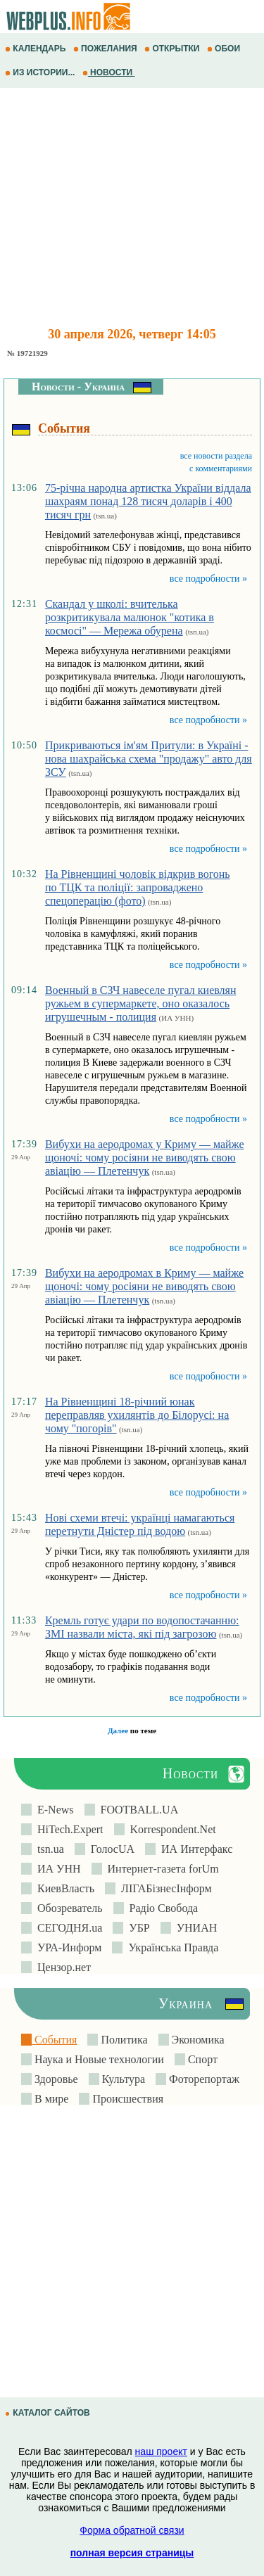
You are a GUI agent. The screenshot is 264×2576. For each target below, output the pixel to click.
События (54, 2040)
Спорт (201, 2059)
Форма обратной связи (132, 2530)
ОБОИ (225, 48)
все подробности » (208, 578)
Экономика (197, 2040)
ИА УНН (56, 1869)
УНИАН (194, 1928)
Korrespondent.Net (170, 1829)
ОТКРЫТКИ (173, 48)
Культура (122, 2079)
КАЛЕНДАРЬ (36, 48)
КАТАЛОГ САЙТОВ (48, 2413)
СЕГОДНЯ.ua (67, 1928)
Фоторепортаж (202, 2079)
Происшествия (126, 2099)
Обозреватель (67, 1908)
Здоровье (55, 2079)
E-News (53, 1810)
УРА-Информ (66, 1947)
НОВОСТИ (108, 72)
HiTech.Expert (67, 1829)
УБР (136, 1928)
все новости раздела (216, 456)
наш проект (161, 2451)
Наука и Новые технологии (98, 2059)
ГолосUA (109, 1849)
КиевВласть (63, 1888)
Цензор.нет (61, 1967)
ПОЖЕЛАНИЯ (106, 48)
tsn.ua (48, 1849)
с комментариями (220, 468)
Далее (118, 1730)
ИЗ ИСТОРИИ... (41, 72)
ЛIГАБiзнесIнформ (163, 1888)
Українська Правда (170, 1947)
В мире (50, 2099)
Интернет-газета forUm (160, 1869)
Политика (122, 2040)
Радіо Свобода (161, 1908)
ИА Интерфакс (194, 1849)
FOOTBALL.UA (137, 1810)
